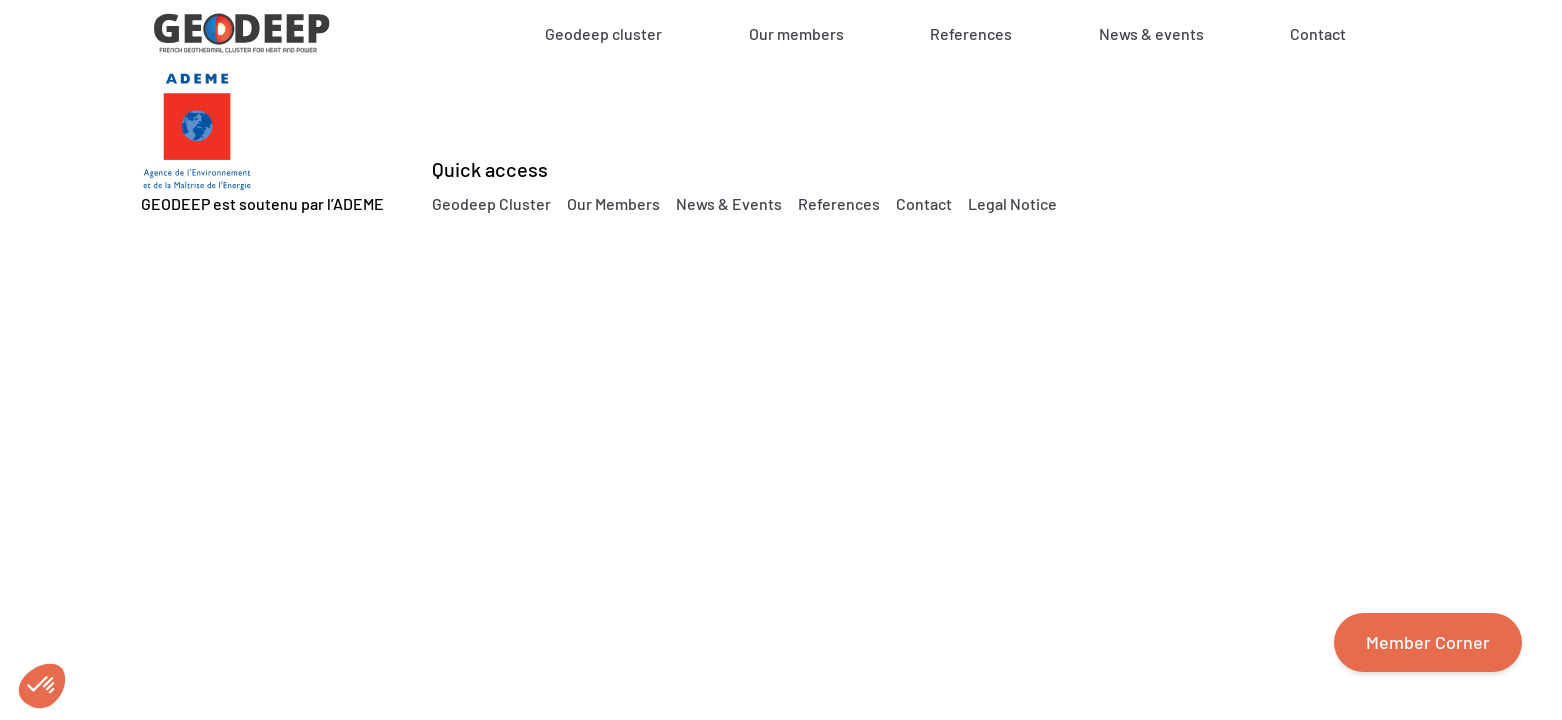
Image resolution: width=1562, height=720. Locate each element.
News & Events (729, 203)
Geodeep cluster (603, 33)
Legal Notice (1012, 203)
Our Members (613, 203)
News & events (1151, 33)
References (971, 33)
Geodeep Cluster (491, 203)
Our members (796, 33)
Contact (1318, 33)
